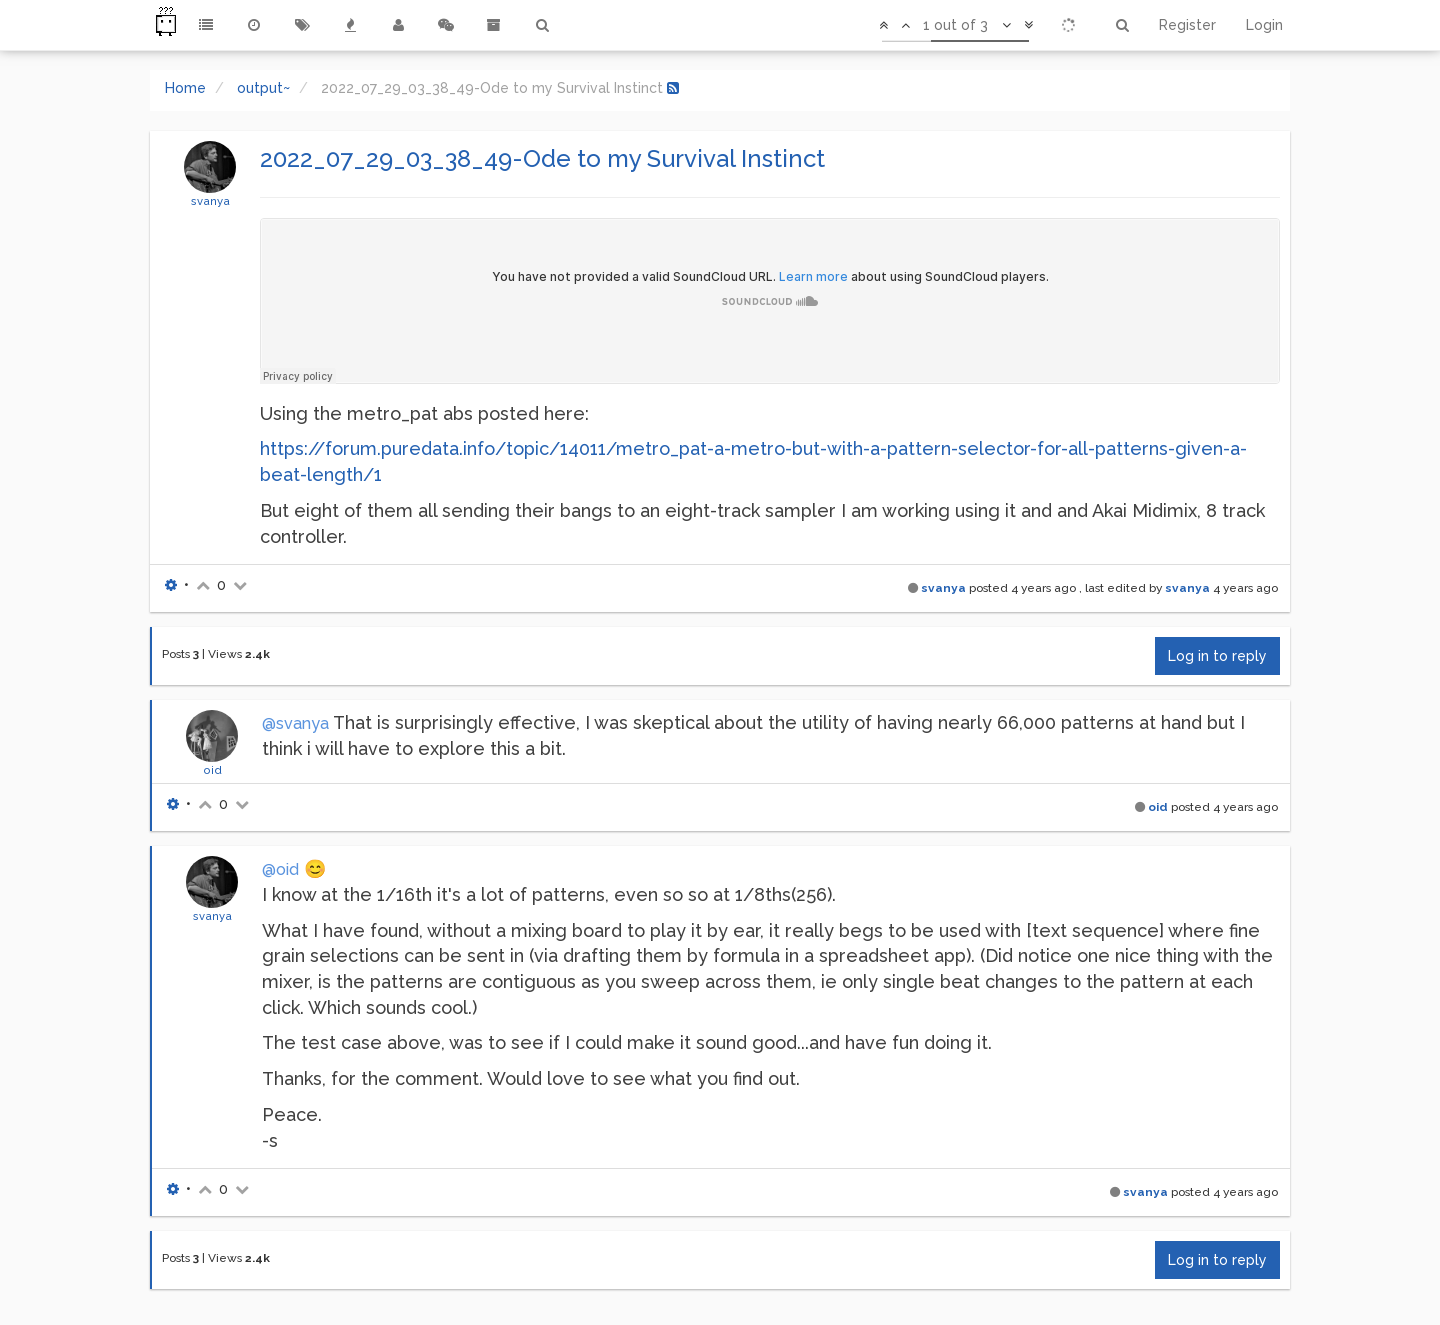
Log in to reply (1217, 656)
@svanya (295, 723)
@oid (280, 869)
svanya (210, 201)
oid (212, 770)
